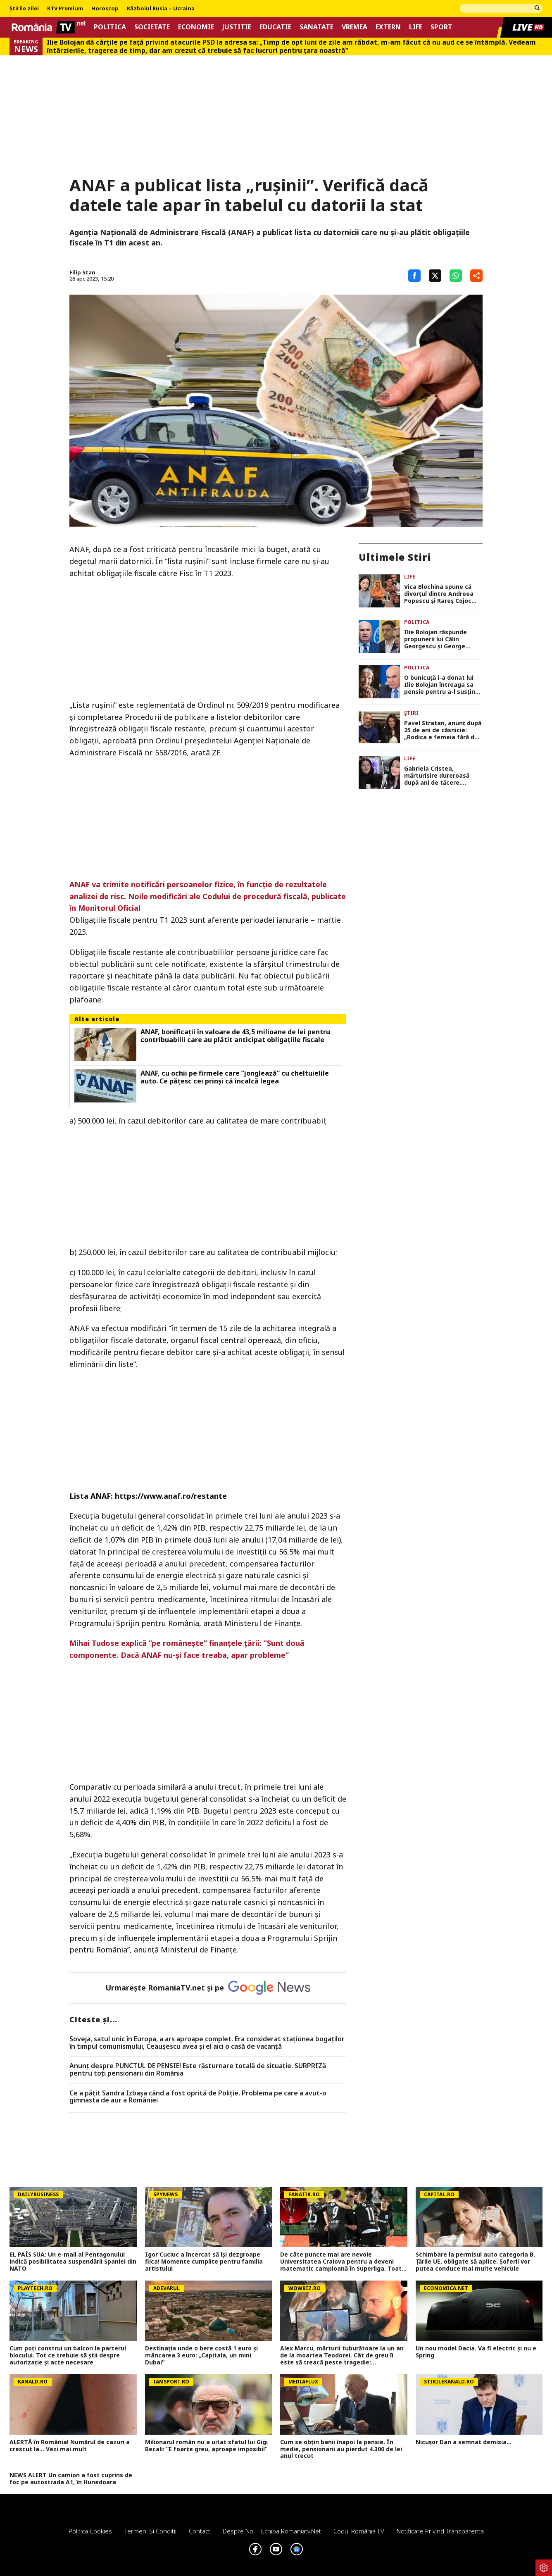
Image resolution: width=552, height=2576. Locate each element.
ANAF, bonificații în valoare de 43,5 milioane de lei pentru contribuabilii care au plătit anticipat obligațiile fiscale (235, 1036)
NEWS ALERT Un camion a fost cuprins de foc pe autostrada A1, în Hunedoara (71, 2479)
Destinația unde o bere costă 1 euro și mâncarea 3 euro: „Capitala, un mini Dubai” (201, 2355)
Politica (110, 27)
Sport (441, 27)
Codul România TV (358, 2531)
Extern (388, 27)
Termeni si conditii (150, 2531)
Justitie (236, 27)
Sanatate (316, 27)
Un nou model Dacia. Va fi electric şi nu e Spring (476, 2352)
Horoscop (105, 8)
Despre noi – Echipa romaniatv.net (272, 2531)
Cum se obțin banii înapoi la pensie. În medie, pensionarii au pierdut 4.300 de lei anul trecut (341, 2449)
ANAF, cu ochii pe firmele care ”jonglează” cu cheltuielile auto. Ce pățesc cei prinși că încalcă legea (234, 1077)
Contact (199, 2531)
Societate (152, 27)
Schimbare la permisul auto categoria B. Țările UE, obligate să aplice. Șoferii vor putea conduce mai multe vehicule (475, 2261)
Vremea (354, 27)
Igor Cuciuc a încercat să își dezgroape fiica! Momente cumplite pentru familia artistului (204, 2261)
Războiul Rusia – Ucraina (161, 8)
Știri (411, 713)
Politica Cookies (90, 2531)
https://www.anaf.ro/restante (171, 1496)
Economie (196, 27)
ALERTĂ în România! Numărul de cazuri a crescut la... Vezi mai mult (70, 2446)
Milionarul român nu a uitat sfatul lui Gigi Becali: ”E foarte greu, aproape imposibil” (206, 2446)
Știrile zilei (24, 8)
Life (415, 27)
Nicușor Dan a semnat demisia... (464, 2442)
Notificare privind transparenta (440, 2531)
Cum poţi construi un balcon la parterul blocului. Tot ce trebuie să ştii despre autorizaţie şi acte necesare (68, 2355)
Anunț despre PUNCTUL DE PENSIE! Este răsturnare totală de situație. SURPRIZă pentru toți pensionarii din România (197, 2069)
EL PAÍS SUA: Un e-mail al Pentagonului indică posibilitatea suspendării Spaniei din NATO (73, 2261)
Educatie (275, 27)
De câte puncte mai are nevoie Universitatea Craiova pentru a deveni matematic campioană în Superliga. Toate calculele (342, 2261)
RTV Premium (65, 8)
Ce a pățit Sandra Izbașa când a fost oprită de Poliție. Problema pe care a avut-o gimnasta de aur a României (197, 2097)
